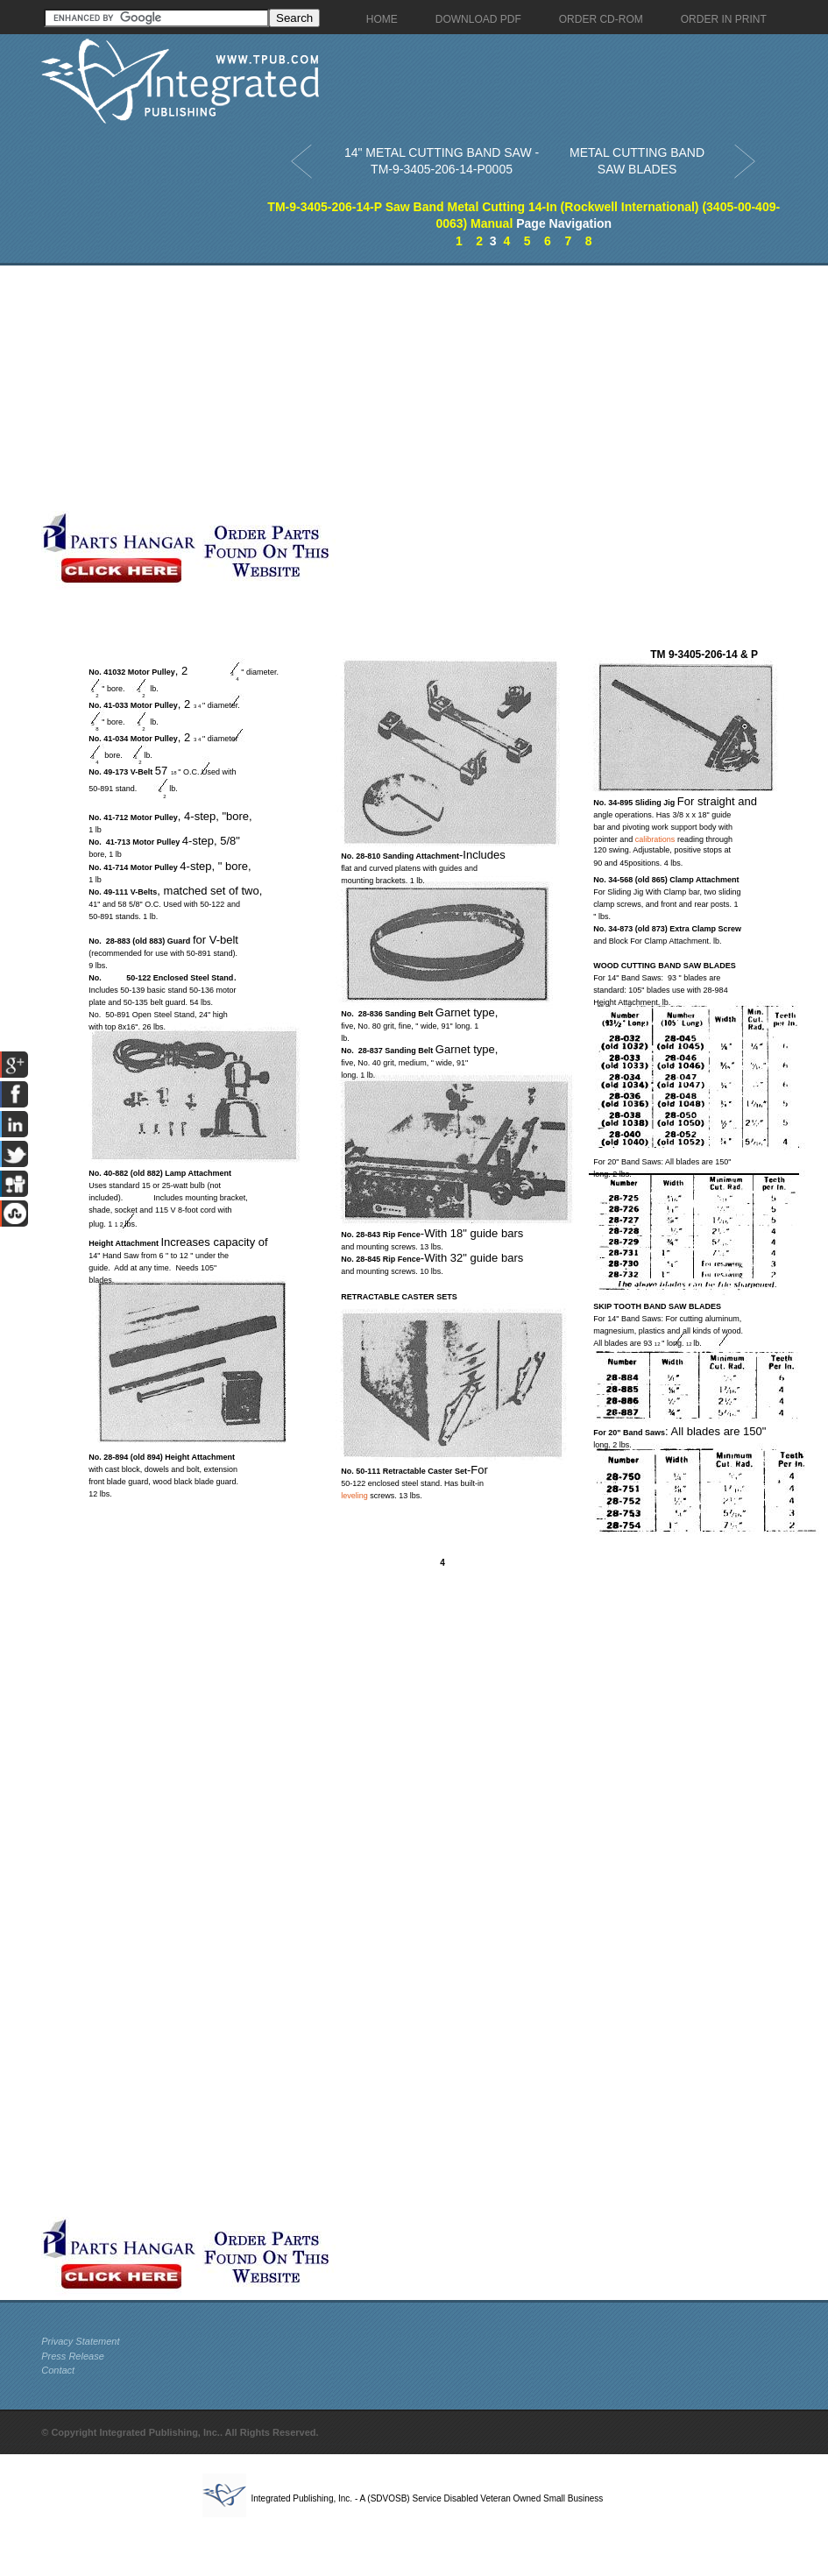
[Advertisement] (255, 388)
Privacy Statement (80, 2341)
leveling (354, 1495)
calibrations (655, 839)
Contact (57, 2370)
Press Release (72, 2356)
